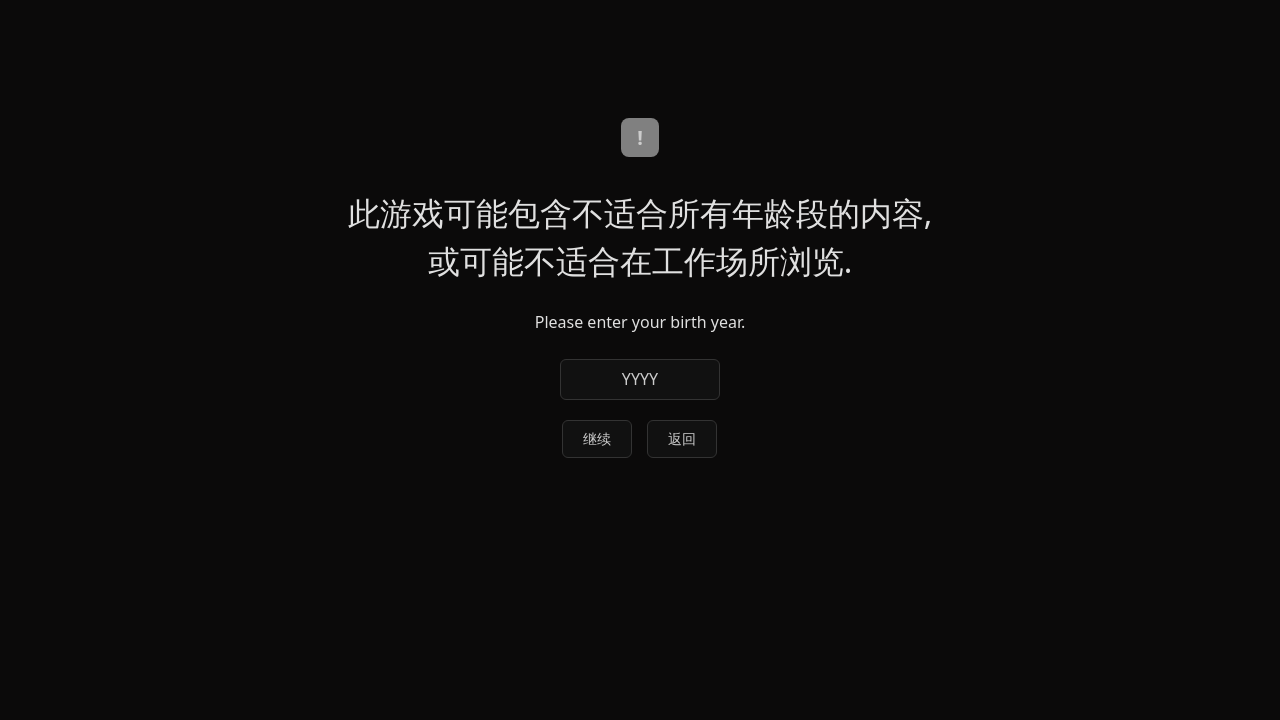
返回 (682, 438)
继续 (597, 438)
